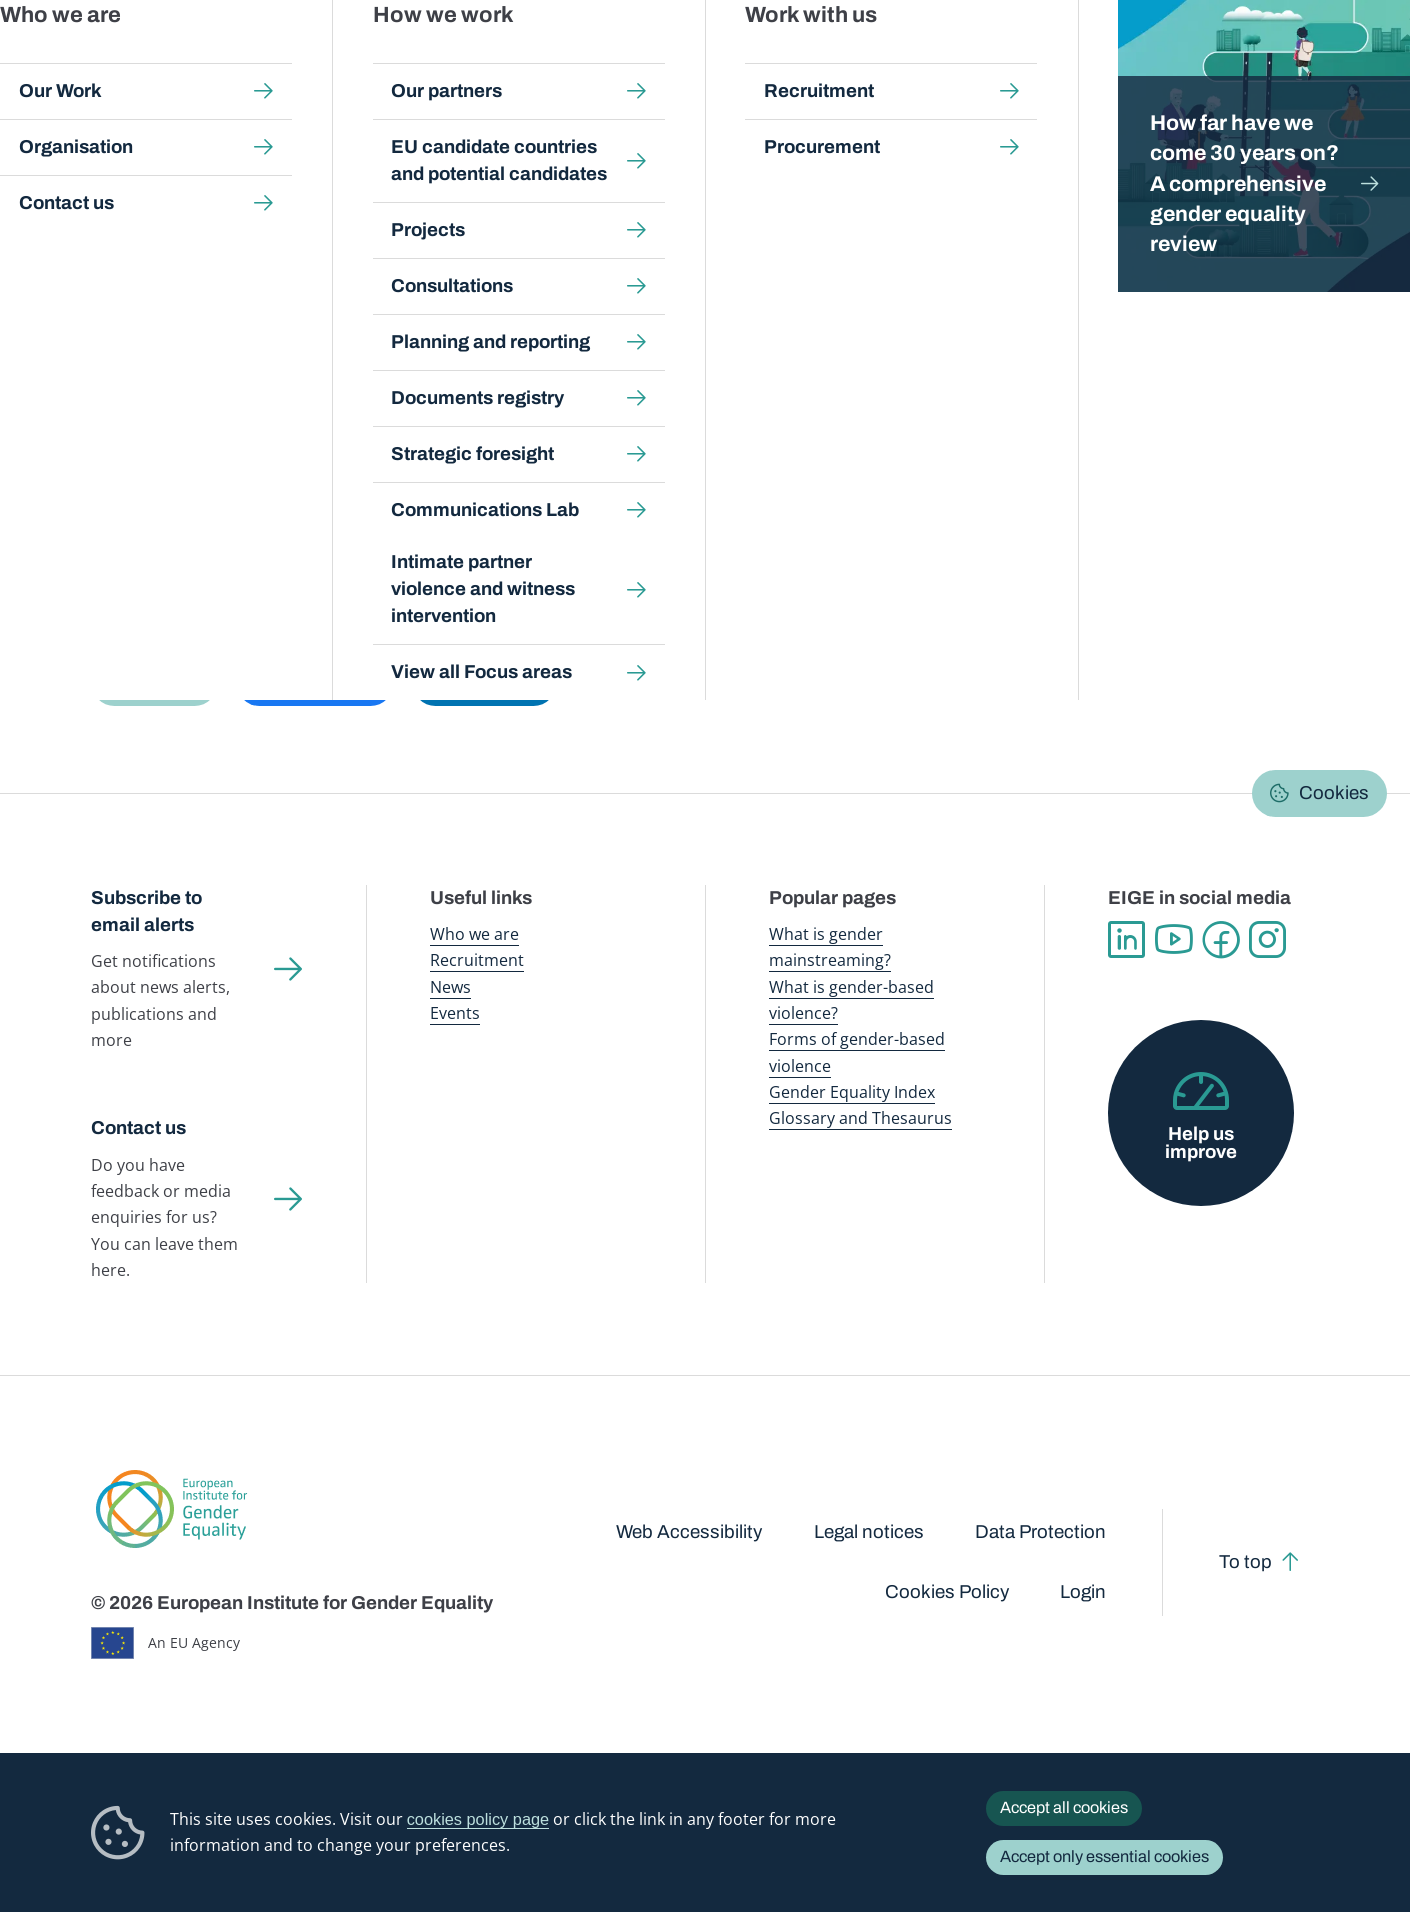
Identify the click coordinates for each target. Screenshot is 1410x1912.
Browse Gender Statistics (217, 352)
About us (1272, 59)
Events (455, 1013)
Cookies (1334, 793)
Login (1083, 1592)
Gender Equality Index (962, 59)
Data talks (400, 352)
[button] (154, 682)
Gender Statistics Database (1131, 59)
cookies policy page (478, 1819)
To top (1245, 1562)
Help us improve (1201, 1143)
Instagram (1267, 939)
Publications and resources (491, 59)
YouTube (1173, 939)
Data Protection (1040, 1532)
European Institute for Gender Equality (138, 60)
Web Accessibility (689, 1532)
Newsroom (352, 59)
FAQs (647, 352)
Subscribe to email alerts (146, 911)
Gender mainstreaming (656, 59)
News (450, 987)
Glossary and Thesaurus (860, 1118)
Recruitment (477, 960)
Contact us (138, 1128)
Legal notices (869, 1532)
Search (1363, 60)
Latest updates (532, 352)
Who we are (474, 934)
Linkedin (1126, 939)
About (725, 352)
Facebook (1220, 939)
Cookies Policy (947, 1592)
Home (134, 191)
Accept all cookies (1064, 1807)
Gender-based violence (810, 59)
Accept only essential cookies (1104, 1856)
